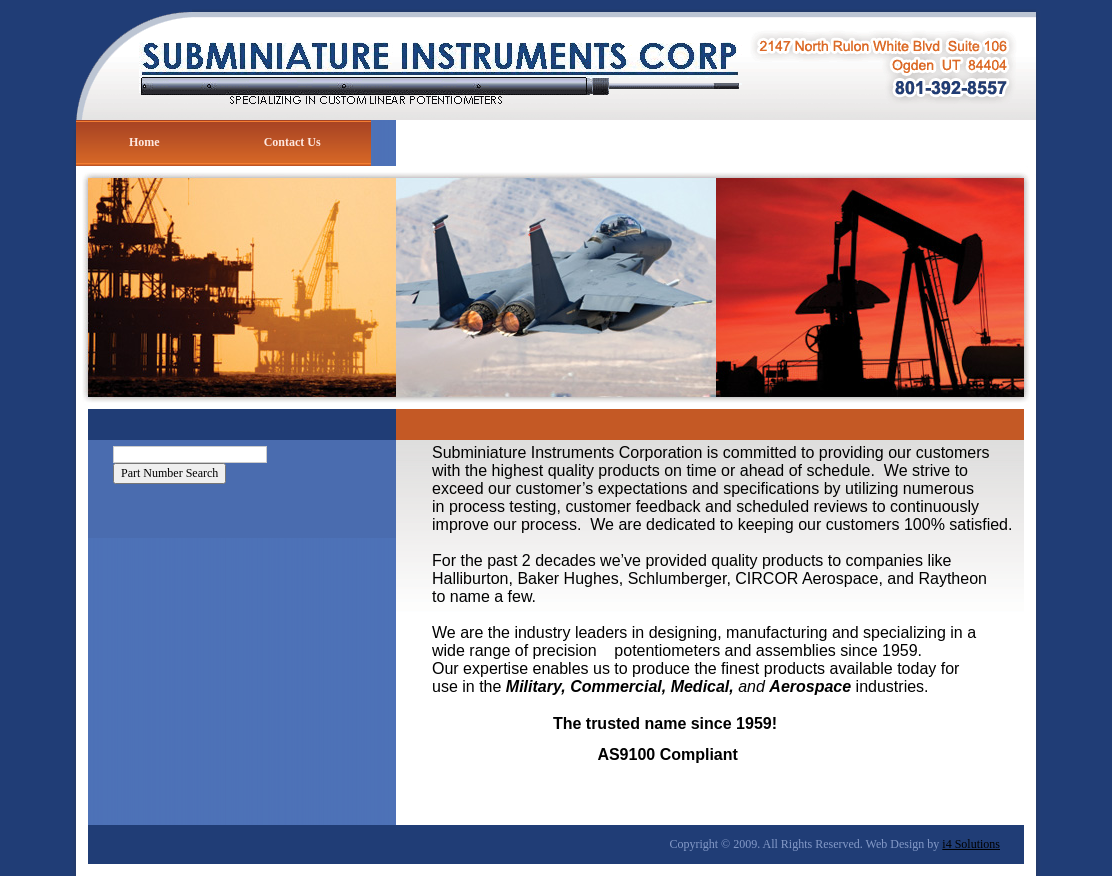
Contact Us (292, 142)
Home (144, 142)
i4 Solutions (971, 844)
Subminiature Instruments (556, 60)
